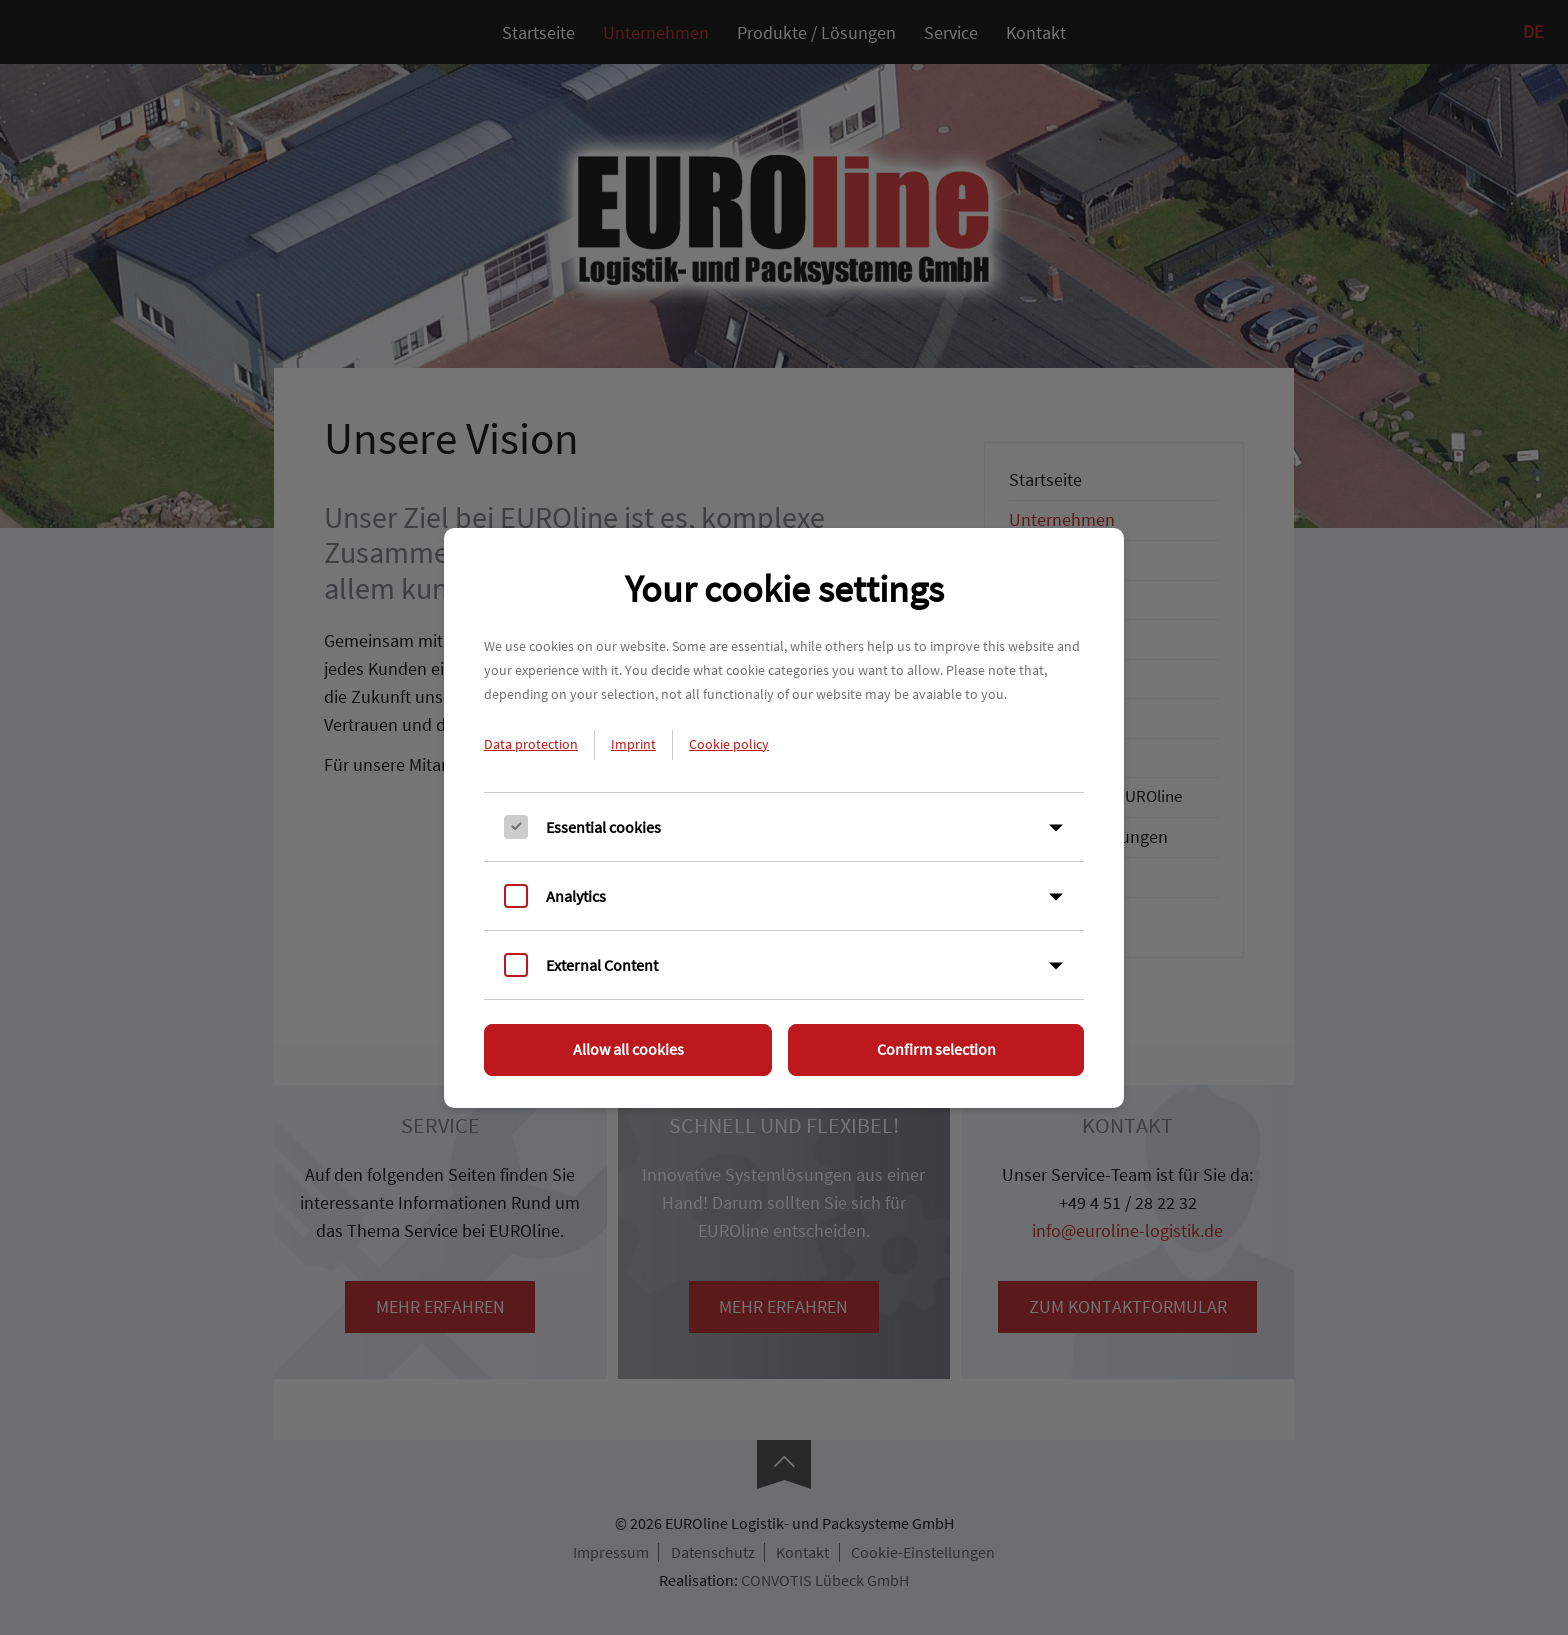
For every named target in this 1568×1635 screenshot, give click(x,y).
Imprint (633, 744)
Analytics (576, 896)
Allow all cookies (628, 1049)
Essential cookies (603, 827)
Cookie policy (729, 744)
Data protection (531, 744)
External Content (602, 965)
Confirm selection (936, 1049)
